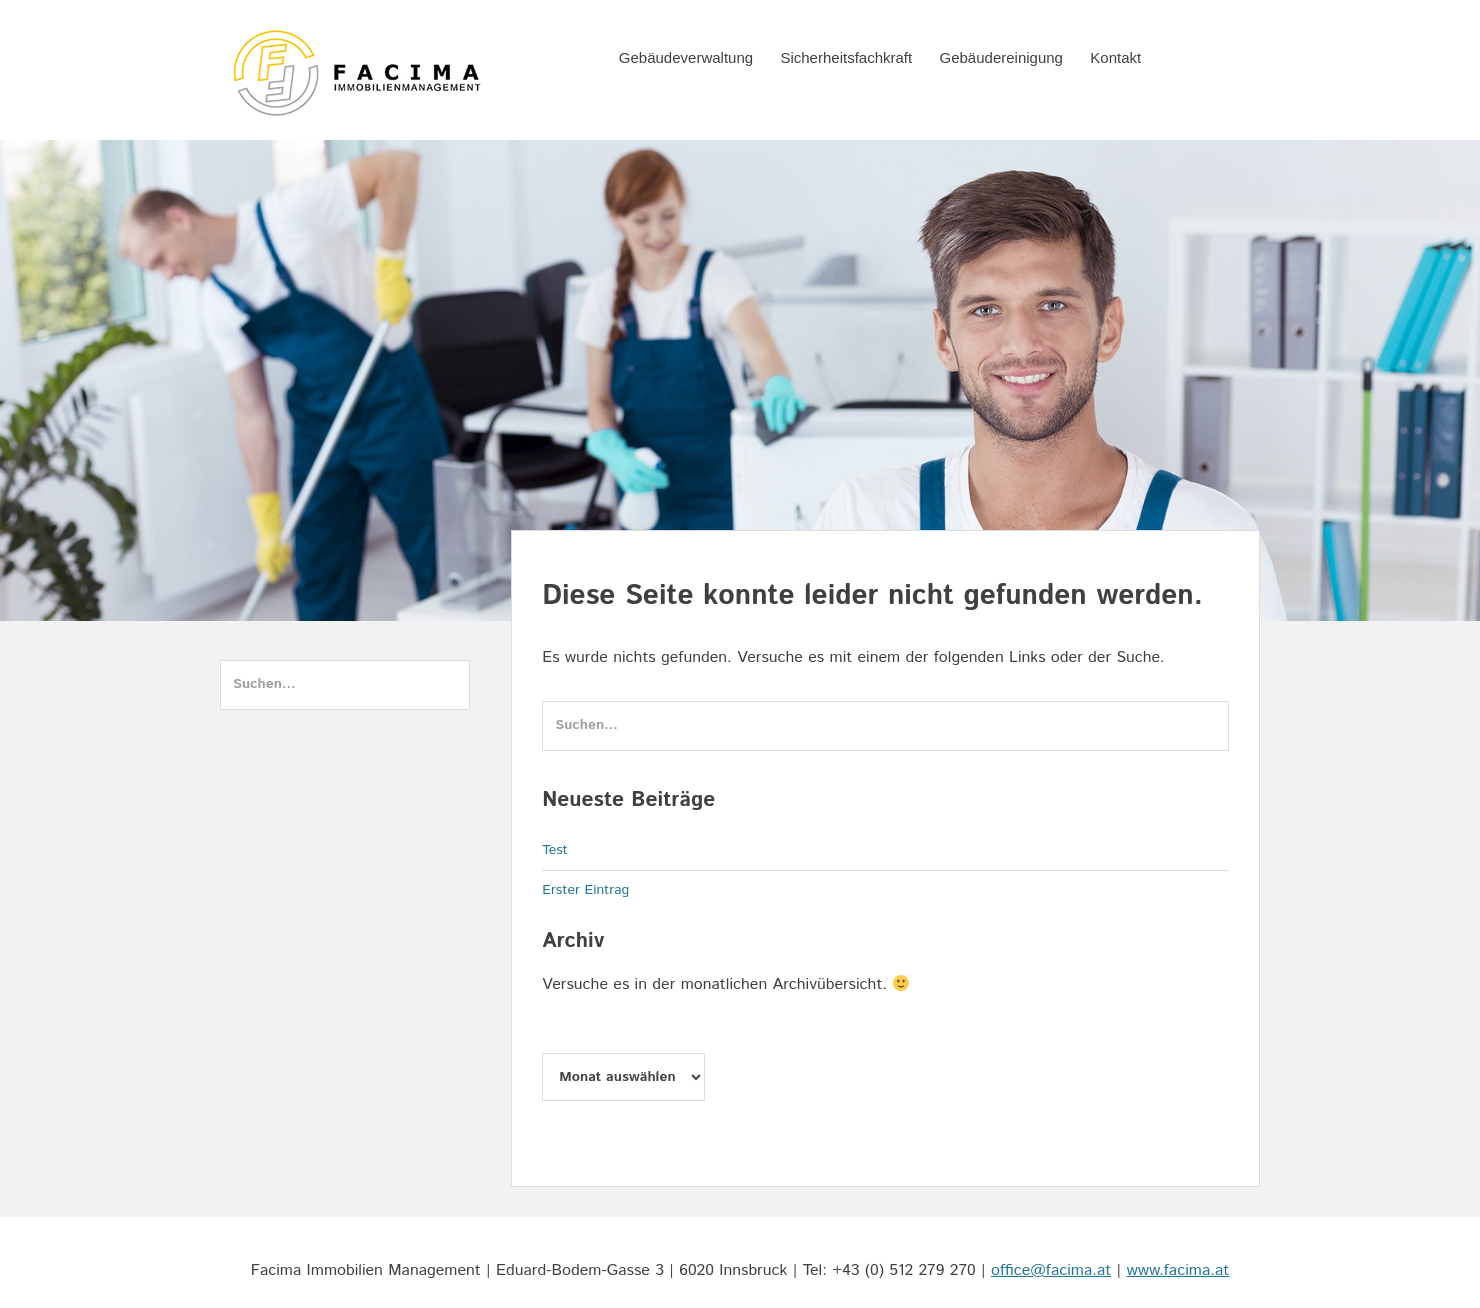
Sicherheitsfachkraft (846, 57)
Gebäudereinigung (1001, 57)
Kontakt (1115, 57)
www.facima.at (1178, 1270)
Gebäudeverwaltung (686, 57)
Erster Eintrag (585, 890)
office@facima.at (1051, 1270)
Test (555, 850)
